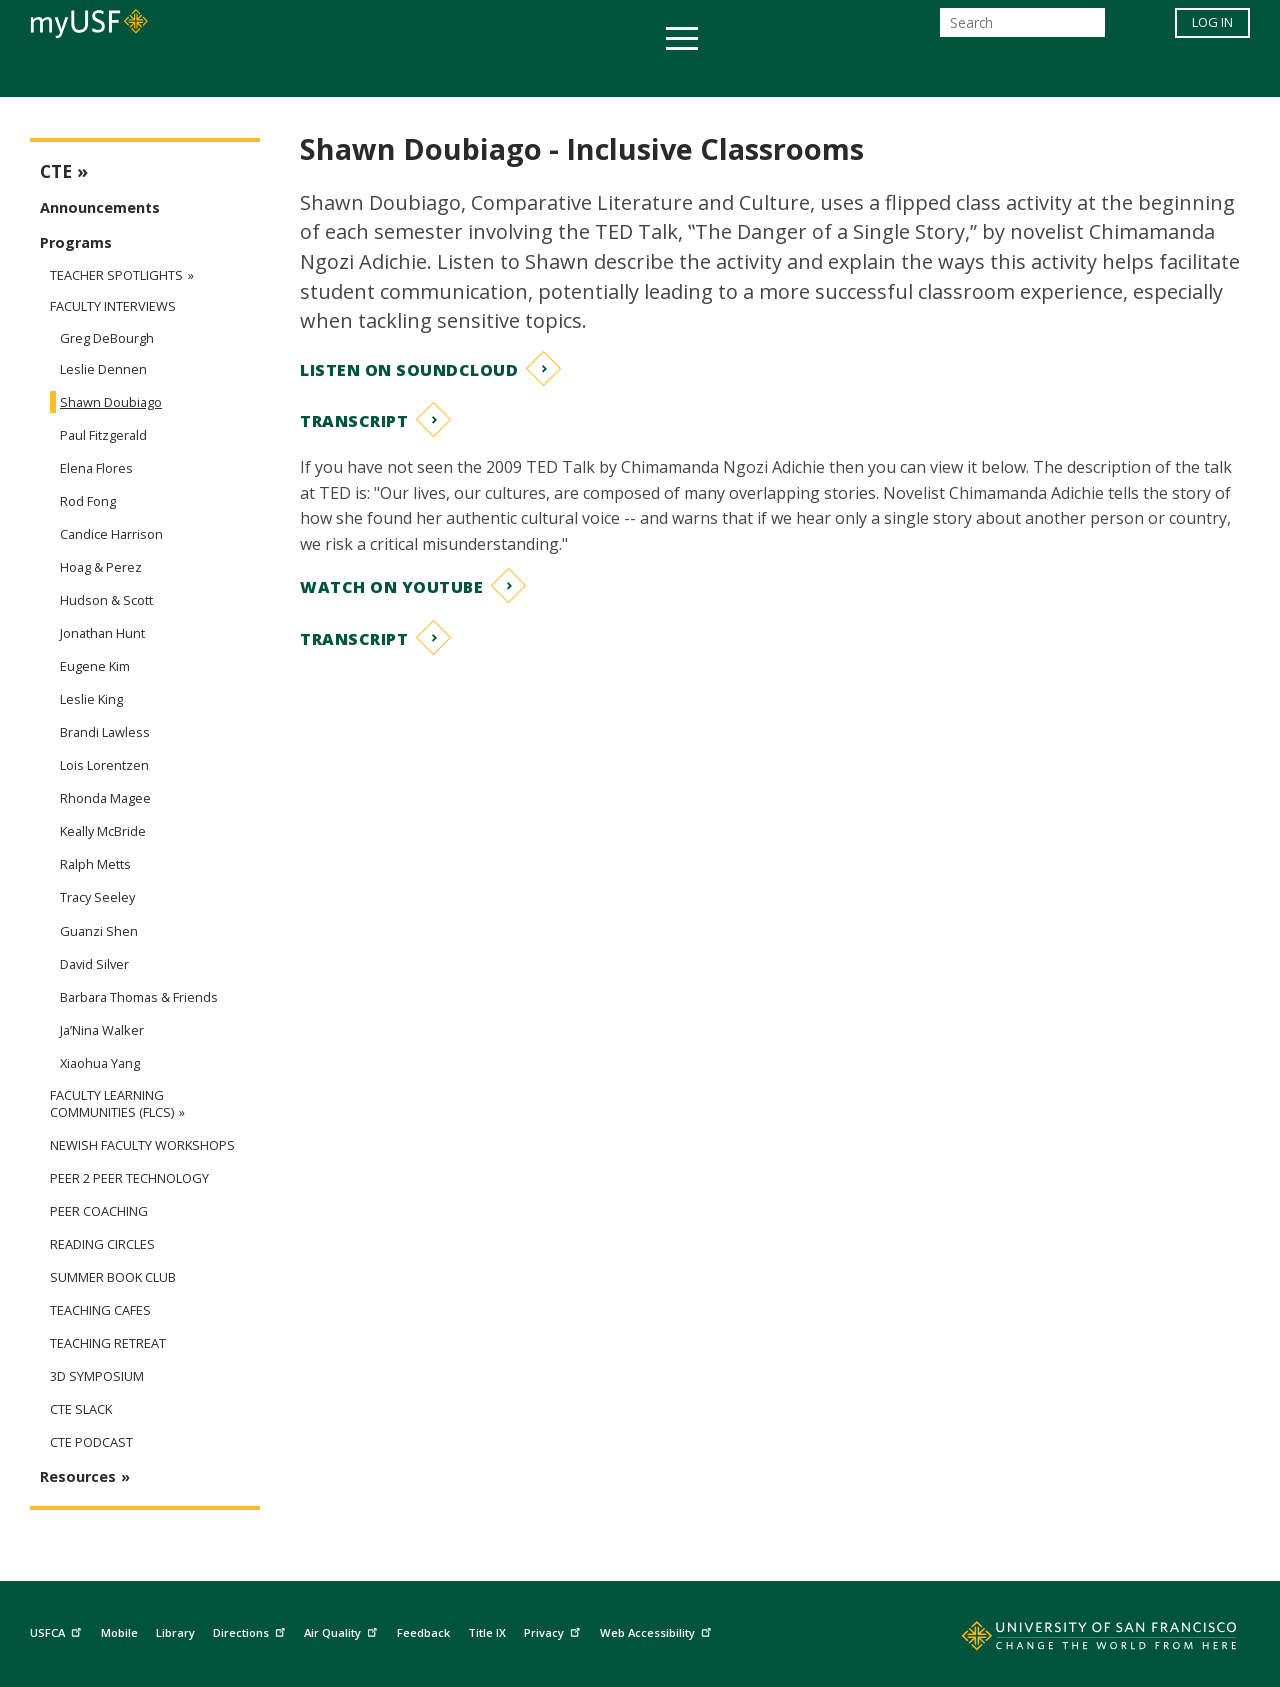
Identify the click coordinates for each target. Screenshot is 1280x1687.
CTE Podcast (91, 1442)
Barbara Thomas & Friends (139, 997)
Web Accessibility (658, 1630)
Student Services (400, 73)
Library (175, 1632)
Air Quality (343, 1630)
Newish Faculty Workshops (142, 1145)
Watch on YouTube (391, 587)
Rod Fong (88, 501)
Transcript (354, 421)
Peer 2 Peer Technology (129, 1178)
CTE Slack (81, 1409)
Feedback (423, 1632)
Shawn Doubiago (111, 402)
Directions (251, 1630)
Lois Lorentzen (104, 765)
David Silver (94, 964)
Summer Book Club (113, 1277)
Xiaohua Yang (100, 1063)
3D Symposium (97, 1376)
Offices (851, 73)
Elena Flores (96, 468)
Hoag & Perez (101, 567)
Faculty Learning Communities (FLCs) (112, 1104)
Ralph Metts (95, 864)
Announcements (100, 207)
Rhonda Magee (105, 798)
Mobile (119, 1632)
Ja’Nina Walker (102, 1030)
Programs (76, 242)
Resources (78, 1476)
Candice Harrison (111, 534)
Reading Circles (102, 1244)
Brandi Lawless (105, 732)
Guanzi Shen (99, 931)
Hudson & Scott (106, 600)
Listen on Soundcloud (409, 370)
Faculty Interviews (113, 306)
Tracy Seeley (97, 897)
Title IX (487, 1632)
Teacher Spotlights (116, 275)
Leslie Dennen (103, 369)
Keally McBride (103, 831)
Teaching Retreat (108, 1343)
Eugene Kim (95, 666)
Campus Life (739, 73)
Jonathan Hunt (102, 633)
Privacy (554, 1630)
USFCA (58, 1630)
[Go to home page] (1077, 1640)
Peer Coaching (99, 1211)
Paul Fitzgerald (103, 435)
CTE (56, 171)
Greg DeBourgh (107, 338)
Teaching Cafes (100, 1310)
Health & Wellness (581, 73)
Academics (252, 73)
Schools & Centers (993, 73)
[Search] (1022, 28)
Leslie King (91, 699)
